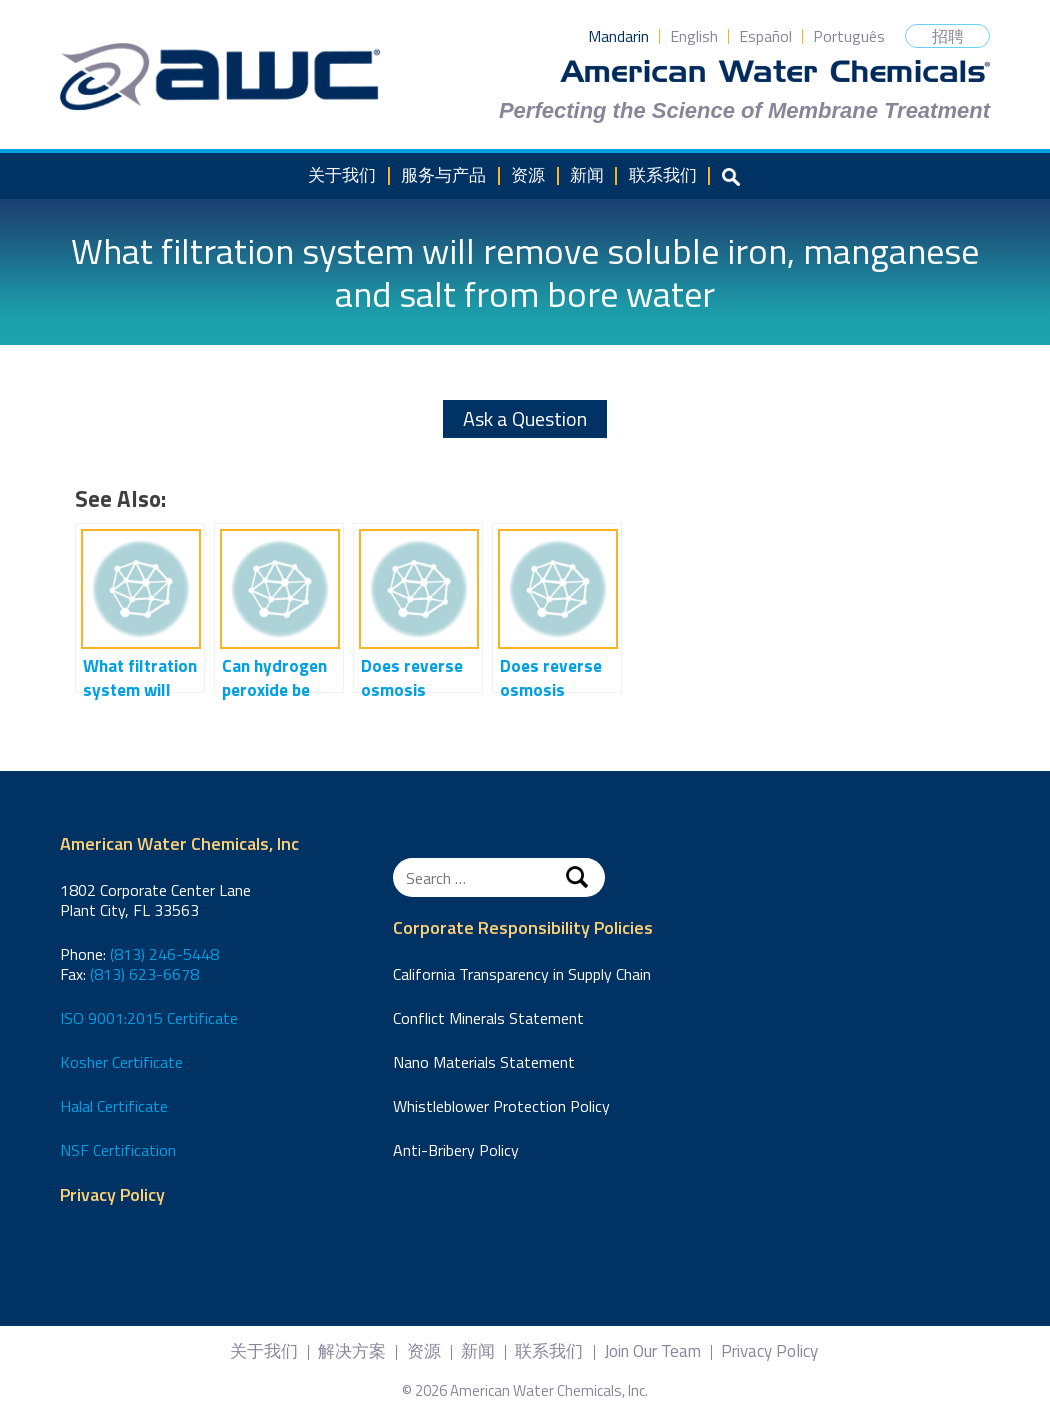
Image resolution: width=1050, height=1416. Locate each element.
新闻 (587, 175)
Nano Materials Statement (484, 1062)
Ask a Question (525, 418)
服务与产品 (443, 175)
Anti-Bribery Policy (456, 1150)
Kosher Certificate (121, 1062)
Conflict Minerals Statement (488, 1018)
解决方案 (352, 1351)
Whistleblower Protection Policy (501, 1106)
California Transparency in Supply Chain (522, 974)
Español (765, 36)
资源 (528, 175)
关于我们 (342, 175)
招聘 (948, 36)
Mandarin (618, 36)
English (694, 36)
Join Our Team (652, 1351)
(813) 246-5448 (164, 954)
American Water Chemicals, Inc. (220, 77)
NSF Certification (118, 1150)
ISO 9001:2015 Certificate (149, 1018)
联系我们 (663, 175)
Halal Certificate (114, 1106)
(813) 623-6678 (144, 974)
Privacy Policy (112, 1195)
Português (849, 36)
